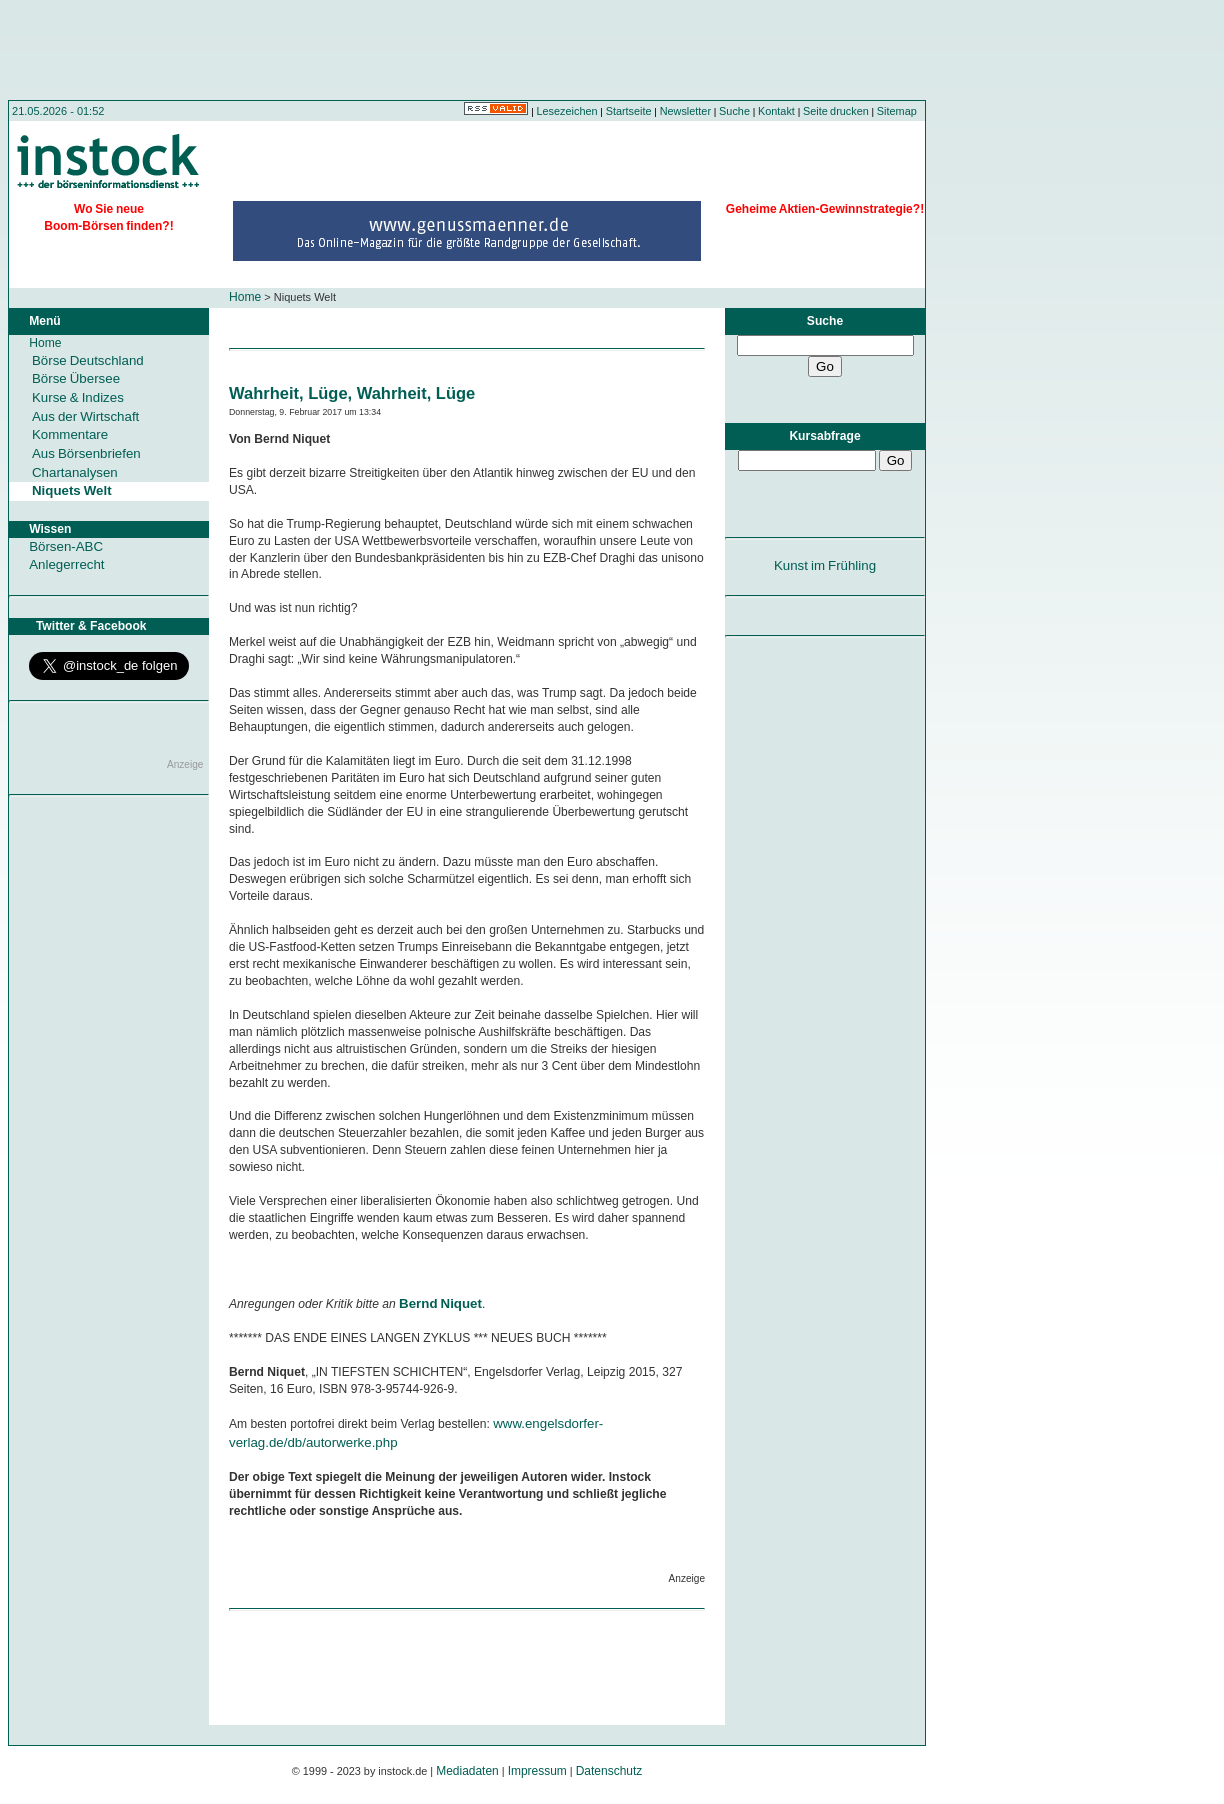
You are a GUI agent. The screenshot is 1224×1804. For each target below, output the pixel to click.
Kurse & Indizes (78, 397)
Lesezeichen (567, 111)
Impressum (537, 1771)
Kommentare (70, 434)
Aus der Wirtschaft (85, 416)
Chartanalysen (75, 472)
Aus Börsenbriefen (86, 453)
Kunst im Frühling (825, 565)
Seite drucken (836, 111)
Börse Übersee (76, 378)
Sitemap (897, 111)
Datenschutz (609, 1771)
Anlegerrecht (66, 564)
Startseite (629, 111)
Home (245, 297)
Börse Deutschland (88, 360)
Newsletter (685, 111)
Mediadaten (467, 1771)
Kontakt (776, 111)
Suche (734, 111)
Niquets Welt (72, 490)
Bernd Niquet (440, 1303)
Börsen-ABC (66, 546)
